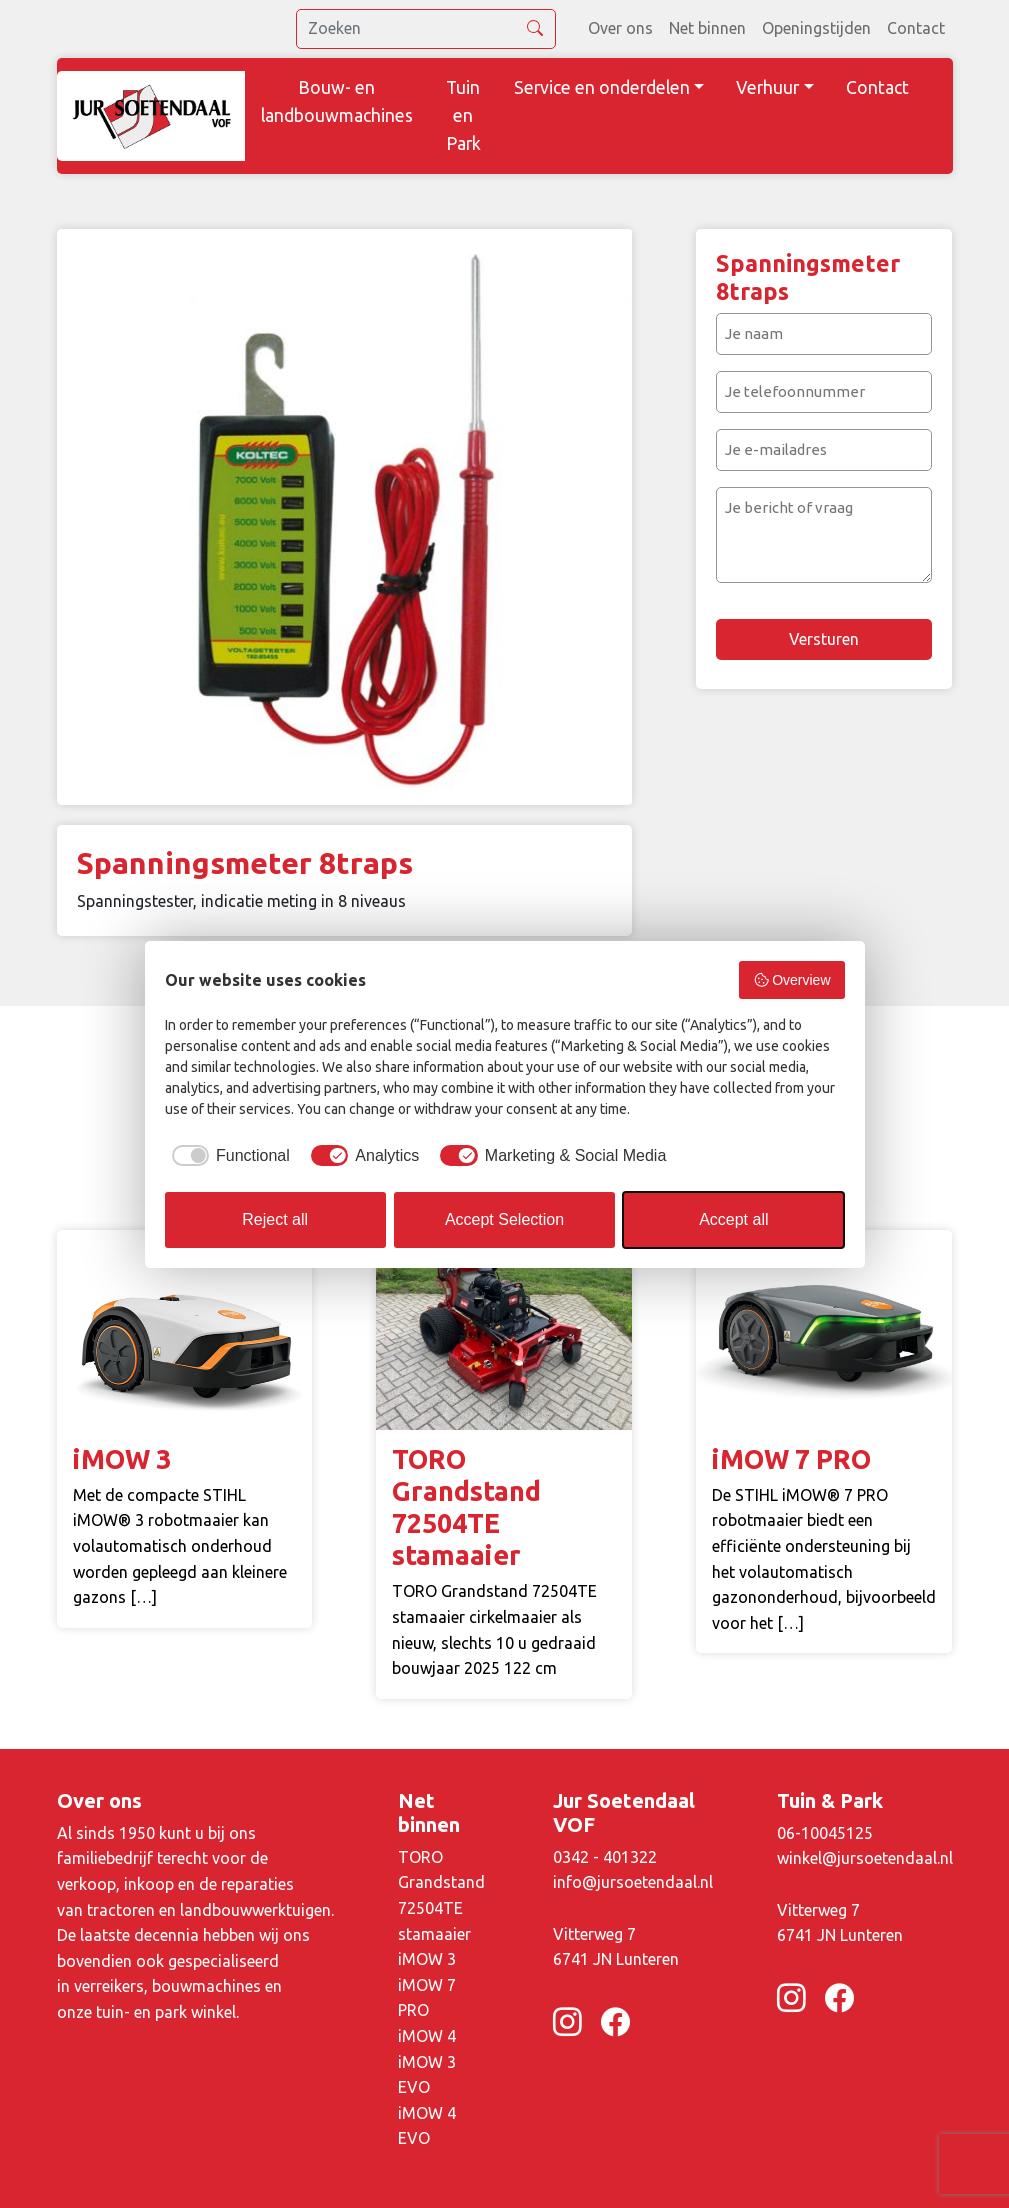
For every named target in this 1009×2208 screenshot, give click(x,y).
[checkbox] (227, 1156)
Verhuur (767, 87)
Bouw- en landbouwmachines (337, 101)
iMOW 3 (427, 1959)
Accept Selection (504, 1219)
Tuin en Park (463, 115)
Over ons (620, 28)
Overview (792, 980)
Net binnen (707, 28)
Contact (916, 28)
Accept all (733, 1219)
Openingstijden (816, 28)
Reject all (275, 1219)
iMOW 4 (427, 2036)
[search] (426, 29)
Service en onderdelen (602, 87)
